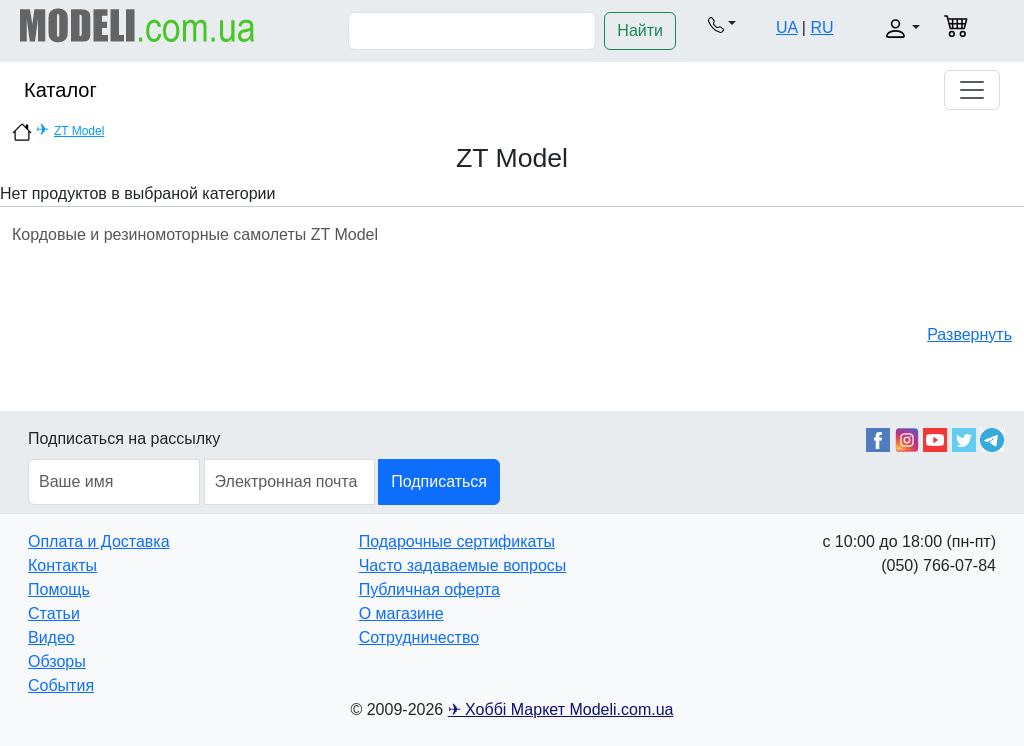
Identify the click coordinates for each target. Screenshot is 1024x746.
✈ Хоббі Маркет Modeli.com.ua (561, 709)
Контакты (62, 565)
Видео (51, 637)
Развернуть (969, 334)
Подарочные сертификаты (457, 541)
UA (786, 27)
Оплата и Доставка (99, 541)
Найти (640, 30)
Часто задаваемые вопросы (463, 565)
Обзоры (57, 661)
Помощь (59, 589)
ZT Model (79, 131)
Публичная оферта (429, 589)
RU (821, 27)
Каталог (60, 90)
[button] (722, 24)
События (61, 685)
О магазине (401, 613)
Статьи (54, 613)
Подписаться (439, 481)
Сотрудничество (419, 637)
